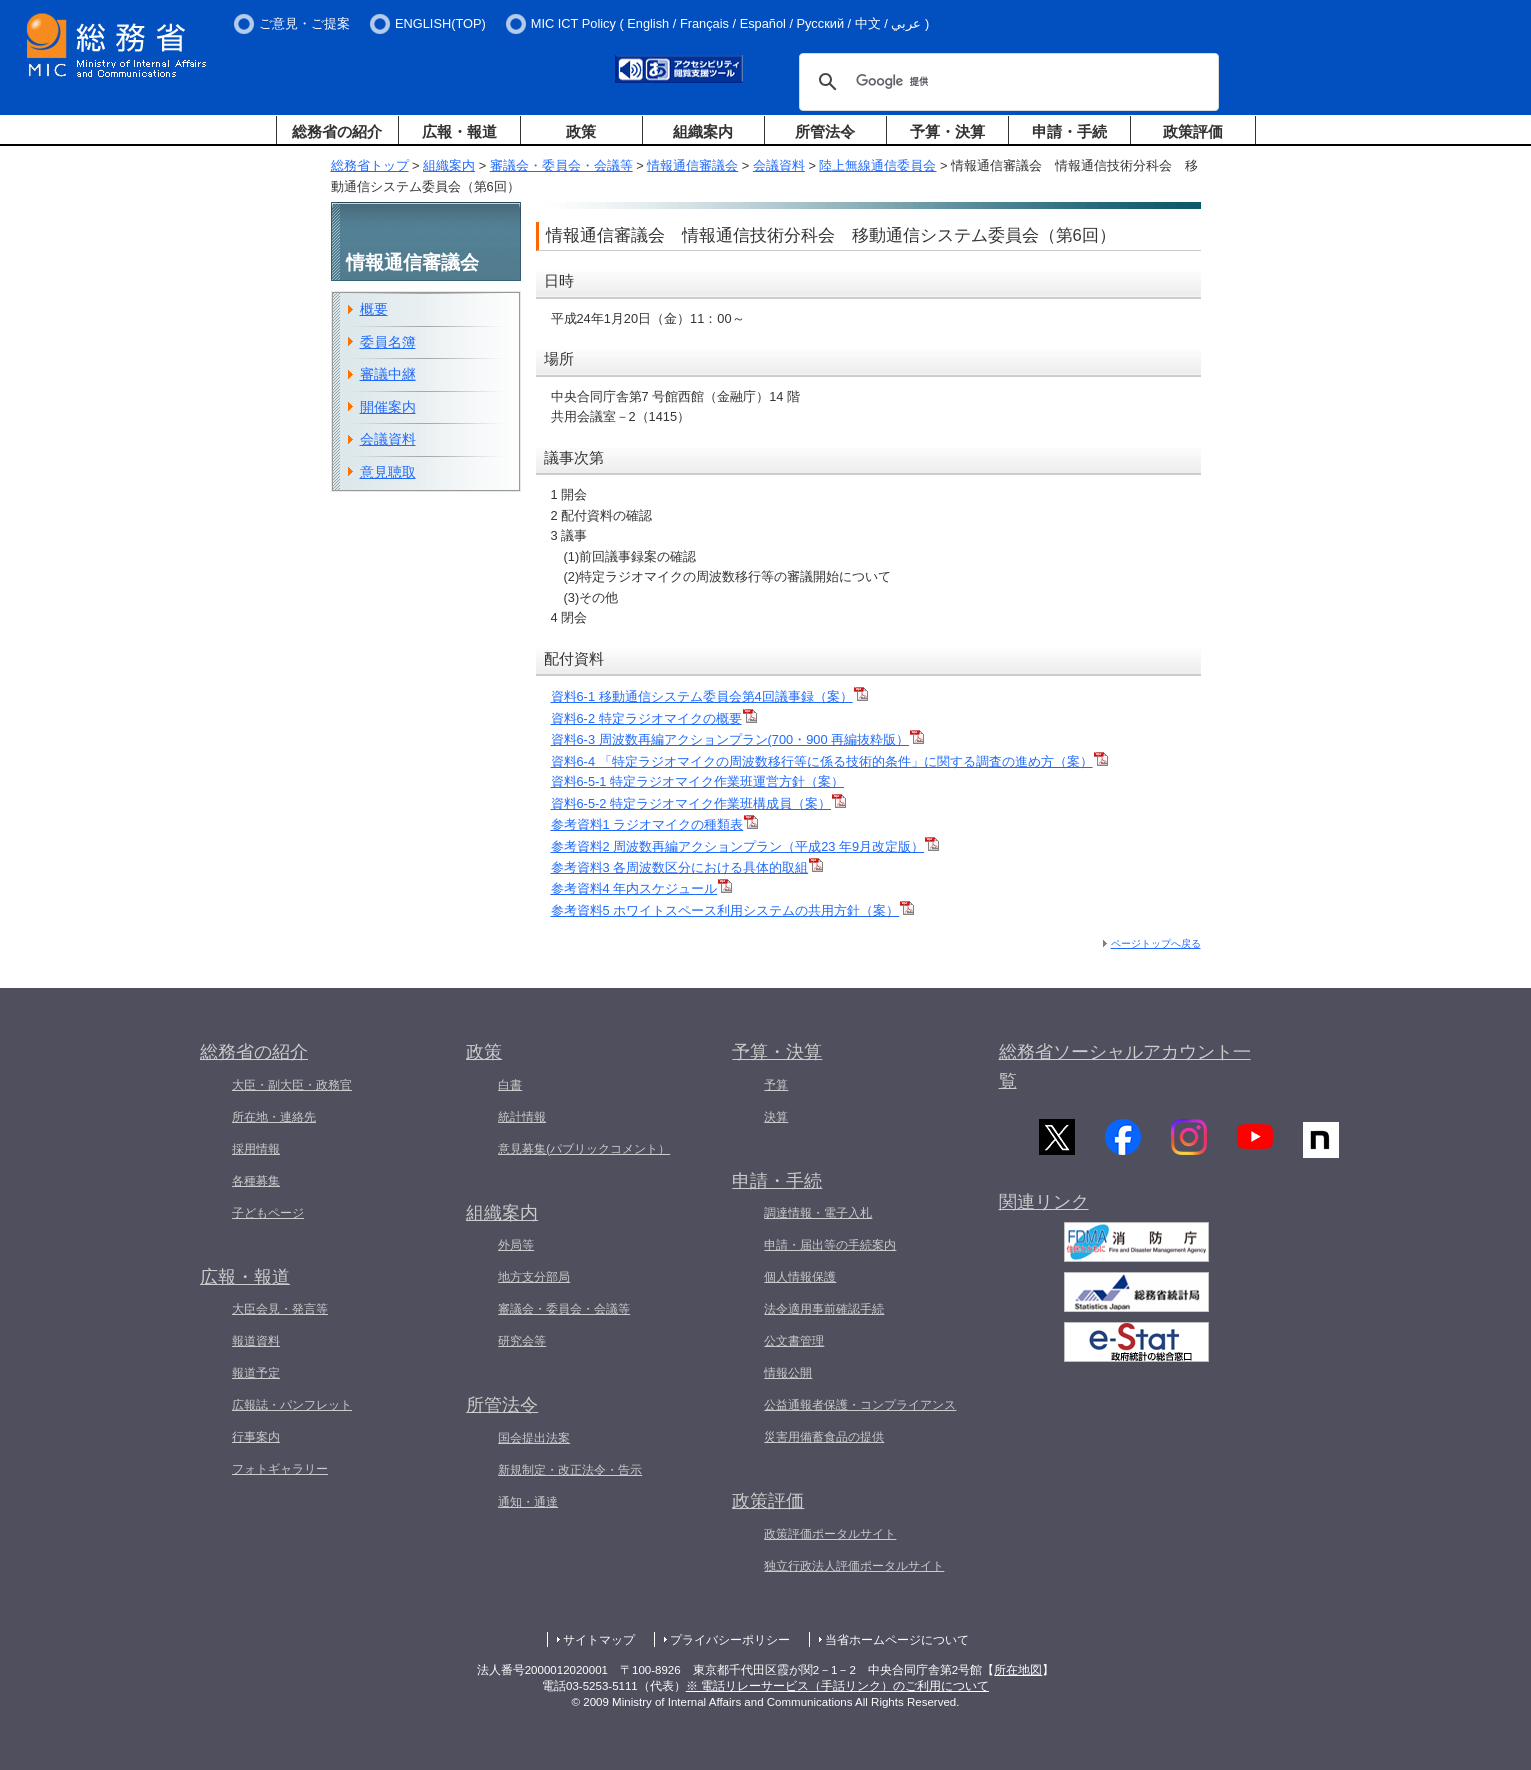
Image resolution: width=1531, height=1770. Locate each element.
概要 (374, 309)
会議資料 (779, 165)
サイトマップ (599, 1640)
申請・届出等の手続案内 (830, 1245)
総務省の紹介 (337, 131)
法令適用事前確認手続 (824, 1309)
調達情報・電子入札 (818, 1213)
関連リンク (1044, 1207)
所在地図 (1018, 1670)
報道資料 (256, 1341)
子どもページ (268, 1213)
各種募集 (256, 1181)
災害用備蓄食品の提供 (824, 1437)
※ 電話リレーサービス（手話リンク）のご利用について (837, 1686)
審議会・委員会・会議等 (561, 165)
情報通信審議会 (692, 165)
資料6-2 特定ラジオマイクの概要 (654, 718)
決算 (776, 1117)
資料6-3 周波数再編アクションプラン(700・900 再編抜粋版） (738, 739)
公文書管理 (794, 1341)
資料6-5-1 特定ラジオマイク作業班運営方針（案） (697, 781)
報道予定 (256, 1373)
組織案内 (703, 131)
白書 (510, 1085)
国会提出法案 (534, 1438)
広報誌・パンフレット (292, 1405)
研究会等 (522, 1341)
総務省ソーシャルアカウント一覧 (1125, 1066)
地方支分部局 (534, 1277)
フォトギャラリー (280, 1469)
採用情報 (256, 1149)
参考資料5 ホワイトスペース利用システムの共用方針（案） (733, 910)
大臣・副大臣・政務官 (292, 1085)
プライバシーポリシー (730, 1640)
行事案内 (256, 1437)
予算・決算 (947, 131)
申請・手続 (1069, 131)
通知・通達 (528, 1502)
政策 (581, 131)
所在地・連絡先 (274, 1117)
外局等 (516, 1245)
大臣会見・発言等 (280, 1309)
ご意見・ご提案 (304, 23)
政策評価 (1193, 131)
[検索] (1006, 82)
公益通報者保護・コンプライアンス (860, 1405)
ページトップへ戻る (1156, 943)
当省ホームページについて (897, 1640)
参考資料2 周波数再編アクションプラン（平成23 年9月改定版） (745, 846)
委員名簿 (388, 342)
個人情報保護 (800, 1277)
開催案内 (388, 407)
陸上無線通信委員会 (877, 165)
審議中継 (388, 374)
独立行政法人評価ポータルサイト (854, 1566)
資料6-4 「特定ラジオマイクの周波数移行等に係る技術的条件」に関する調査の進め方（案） (829, 761)
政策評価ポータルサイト (830, 1534)
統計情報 (522, 1117)
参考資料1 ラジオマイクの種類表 (655, 824)
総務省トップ (370, 165)
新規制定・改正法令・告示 (570, 1470)
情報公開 (788, 1373)
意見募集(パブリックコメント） (584, 1149)
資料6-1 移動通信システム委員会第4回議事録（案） (709, 696)
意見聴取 (388, 472)
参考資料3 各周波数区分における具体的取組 (687, 867)
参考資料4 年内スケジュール (642, 888)
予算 (776, 1085)
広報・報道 (459, 131)
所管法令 (825, 131)
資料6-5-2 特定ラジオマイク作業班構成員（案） (698, 803)
